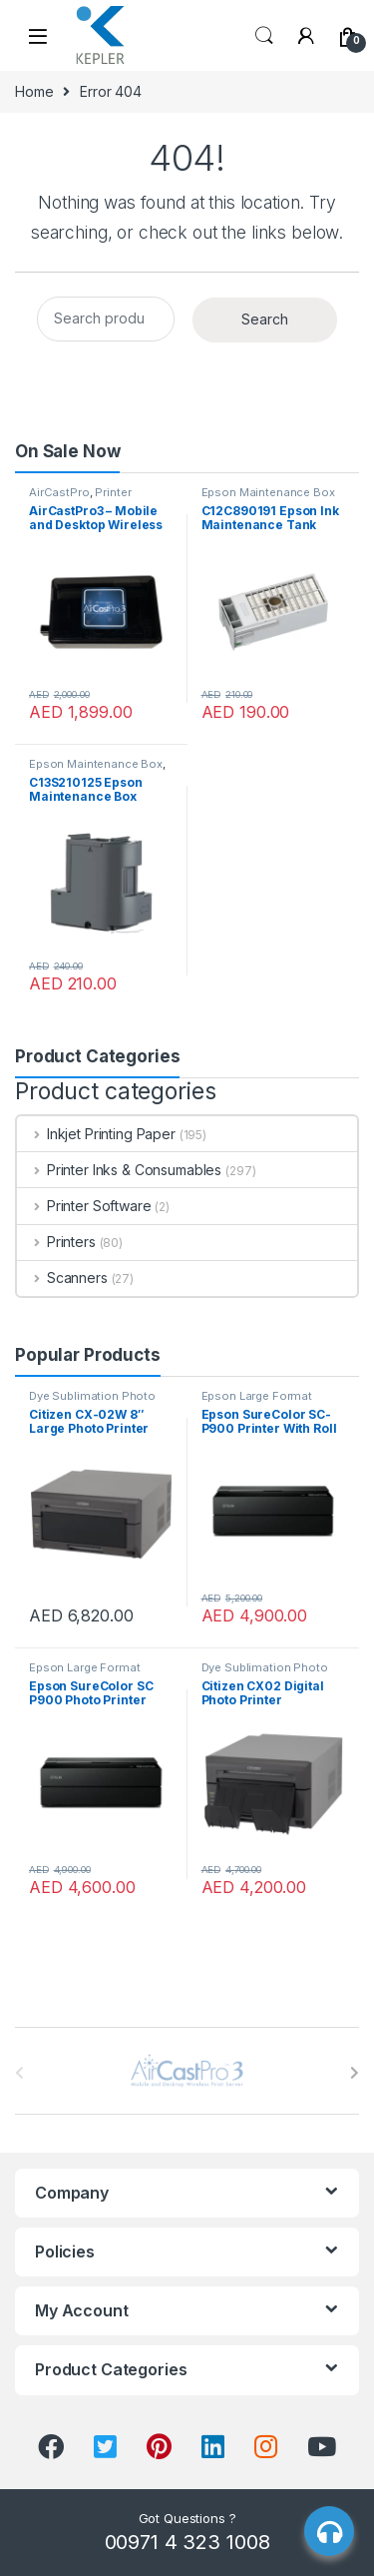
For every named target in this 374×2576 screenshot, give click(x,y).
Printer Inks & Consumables (119, 1169)
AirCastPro (59, 492)
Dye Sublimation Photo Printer (92, 1402)
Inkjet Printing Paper (96, 1133)
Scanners (62, 1277)
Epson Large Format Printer (256, 1402)
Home (34, 91)
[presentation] (354, 2073)
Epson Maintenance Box (268, 492)
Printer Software (84, 1205)
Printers (56, 1241)
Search (264, 36)
